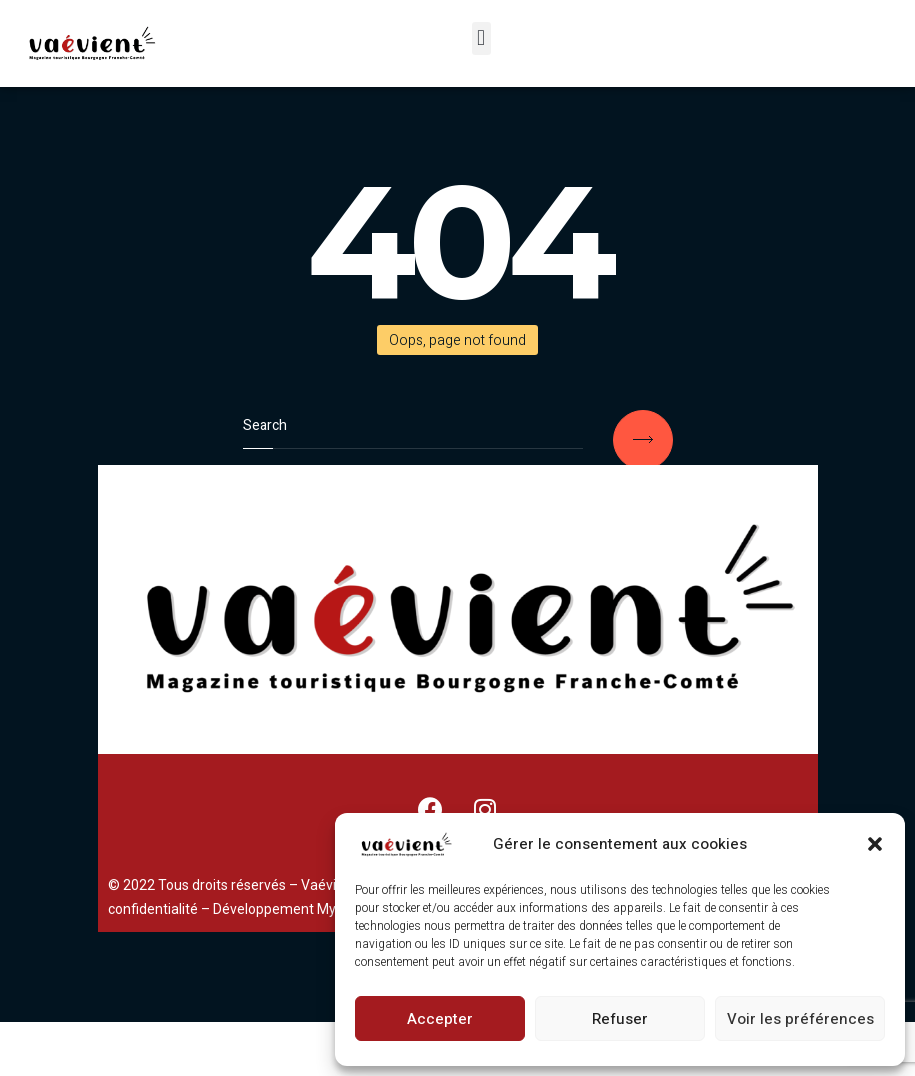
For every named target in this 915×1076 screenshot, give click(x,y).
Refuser (620, 1019)
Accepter (440, 1019)
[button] (875, 844)
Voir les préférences (800, 1019)
